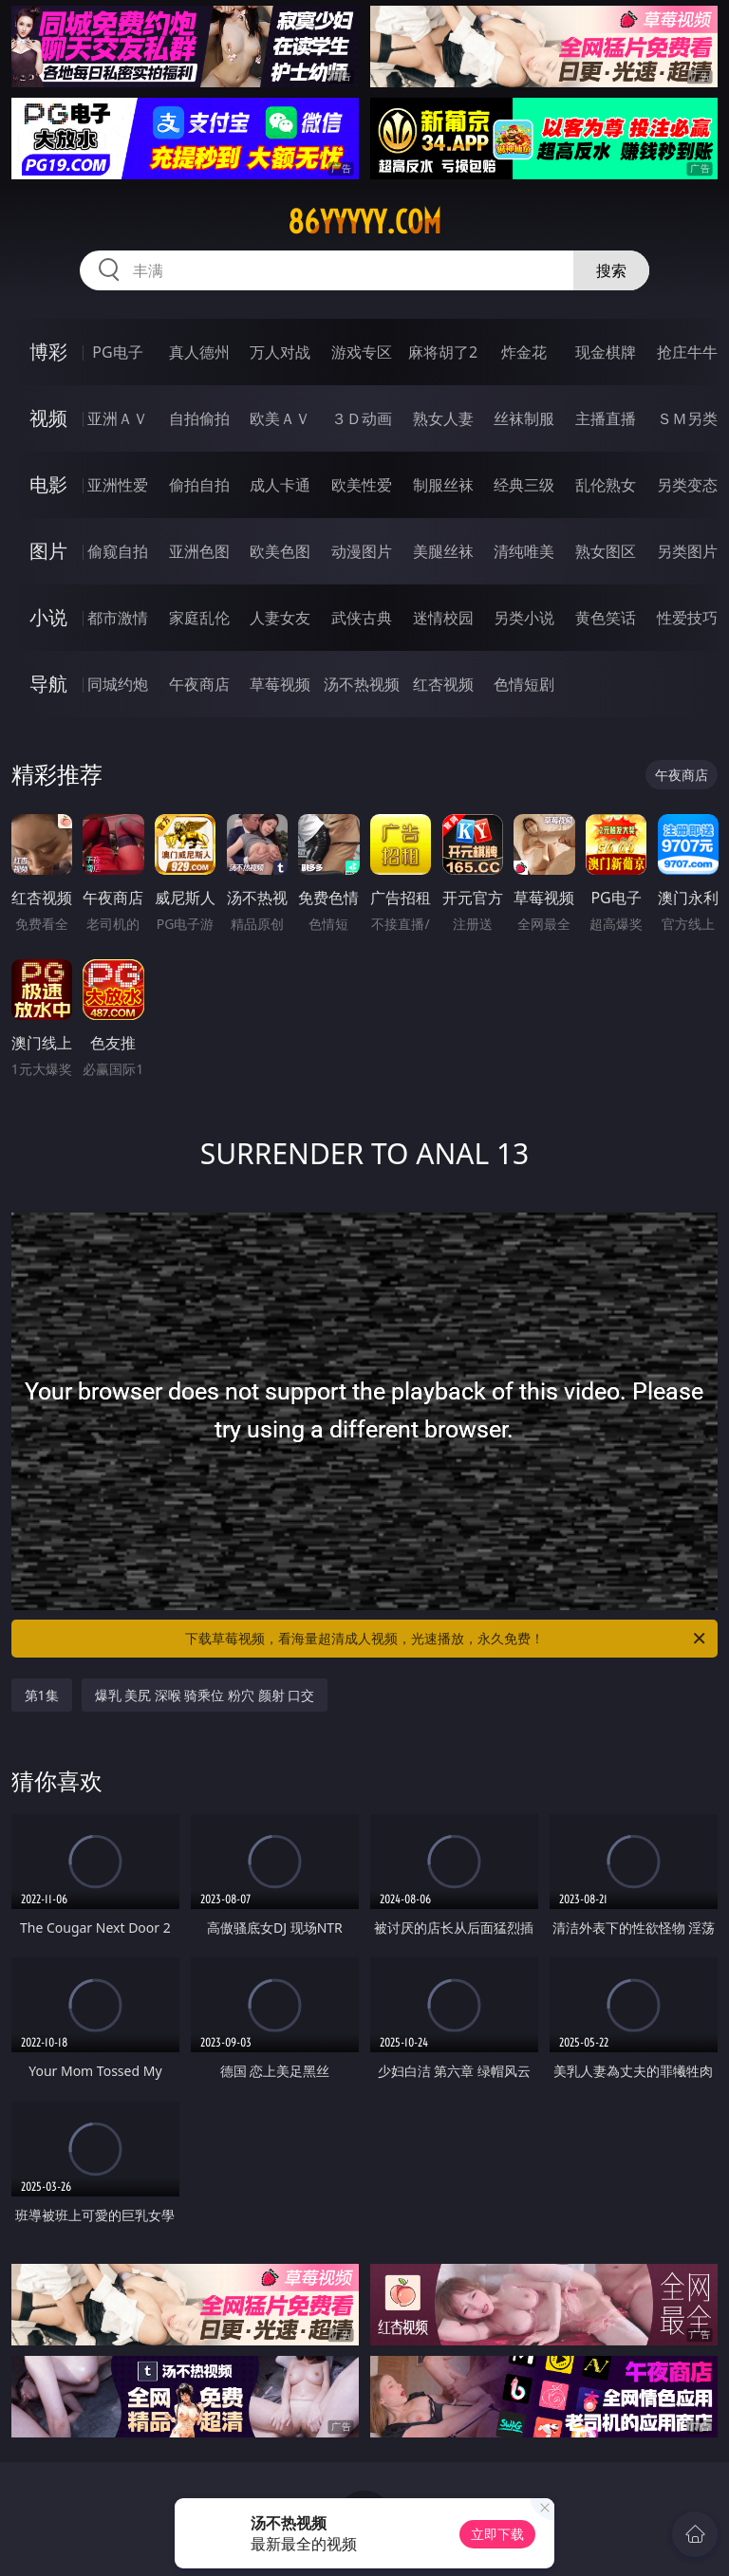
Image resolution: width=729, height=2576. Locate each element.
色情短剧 (524, 684)
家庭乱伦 (199, 617)
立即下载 (497, 2534)
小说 (48, 617)
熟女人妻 (443, 418)
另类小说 (524, 617)
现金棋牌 (605, 352)
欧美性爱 (361, 484)
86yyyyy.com (364, 222)
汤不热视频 (362, 684)
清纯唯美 (524, 551)
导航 (48, 683)
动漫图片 (361, 551)
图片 (48, 551)
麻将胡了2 (442, 352)
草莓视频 (280, 684)
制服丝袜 (443, 484)
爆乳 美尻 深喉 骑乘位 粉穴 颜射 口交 (205, 1695)
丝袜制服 (524, 418)
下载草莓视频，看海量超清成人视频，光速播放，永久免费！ (446, 1638)
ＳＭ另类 (687, 418)
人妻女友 (280, 617)
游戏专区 (361, 352)
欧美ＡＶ (280, 418)
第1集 (42, 1695)
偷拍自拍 (199, 484)
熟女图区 (605, 551)
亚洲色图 (199, 551)
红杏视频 (443, 684)
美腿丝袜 (443, 551)
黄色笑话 (605, 617)
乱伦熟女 (605, 484)
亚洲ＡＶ (117, 418)
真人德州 (199, 352)
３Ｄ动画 (361, 418)
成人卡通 (280, 484)
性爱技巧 (687, 617)
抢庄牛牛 (687, 352)
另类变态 (687, 484)
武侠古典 (361, 617)
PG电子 (117, 352)
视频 (48, 418)
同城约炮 (117, 684)
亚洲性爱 (117, 484)
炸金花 (524, 352)
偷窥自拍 (117, 551)
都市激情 (117, 617)
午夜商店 (199, 684)
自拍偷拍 (199, 418)
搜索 (611, 270)
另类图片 (687, 551)
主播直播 (605, 418)
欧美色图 (280, 551)
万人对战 (280, 352)
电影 (48, 484)
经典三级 (524, 484)
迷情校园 (443, 617)
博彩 (48, 351)
